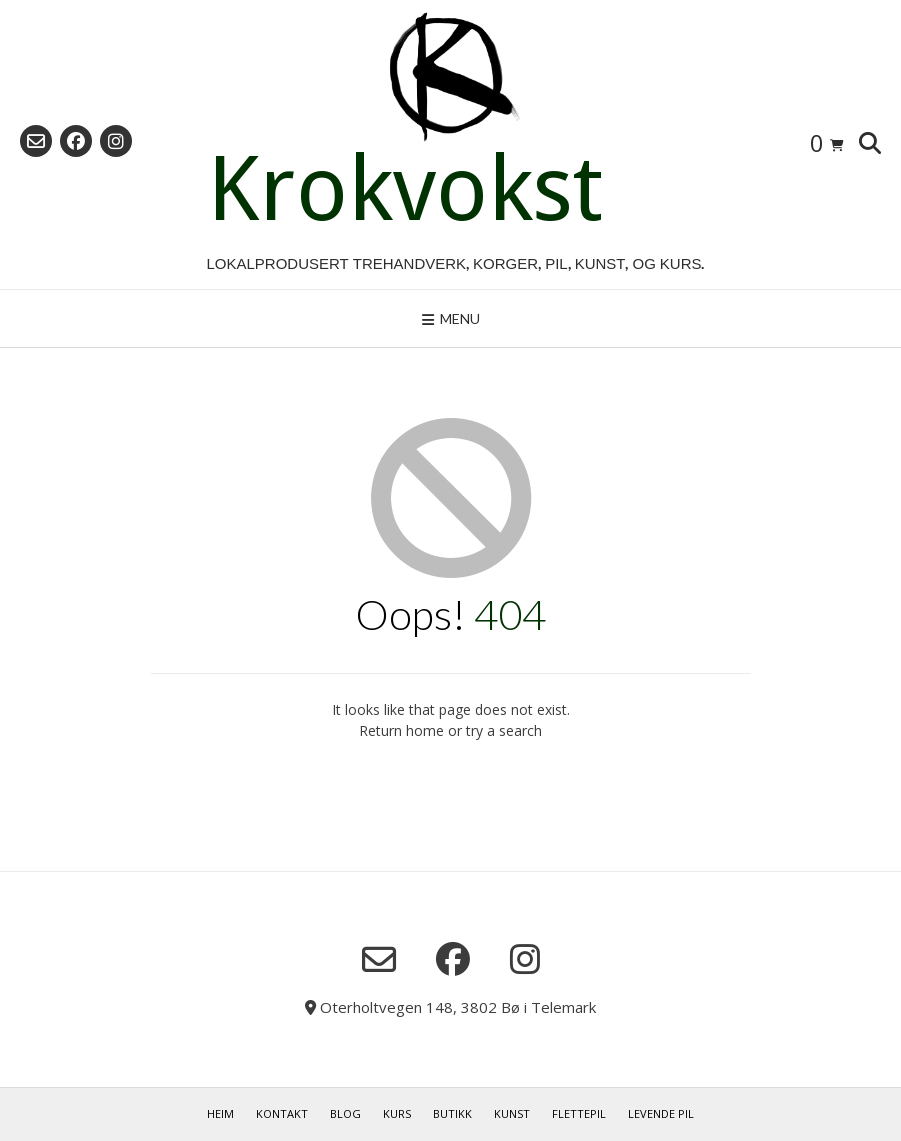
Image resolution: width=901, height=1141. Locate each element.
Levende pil (661, 1113)
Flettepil (579, 1113)
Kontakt (282, 1113)
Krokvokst (405, 189)
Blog (345, 1113)
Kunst (512, 1113)
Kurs (397, 1113)
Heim (220, 1113)
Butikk (452, 1113)
